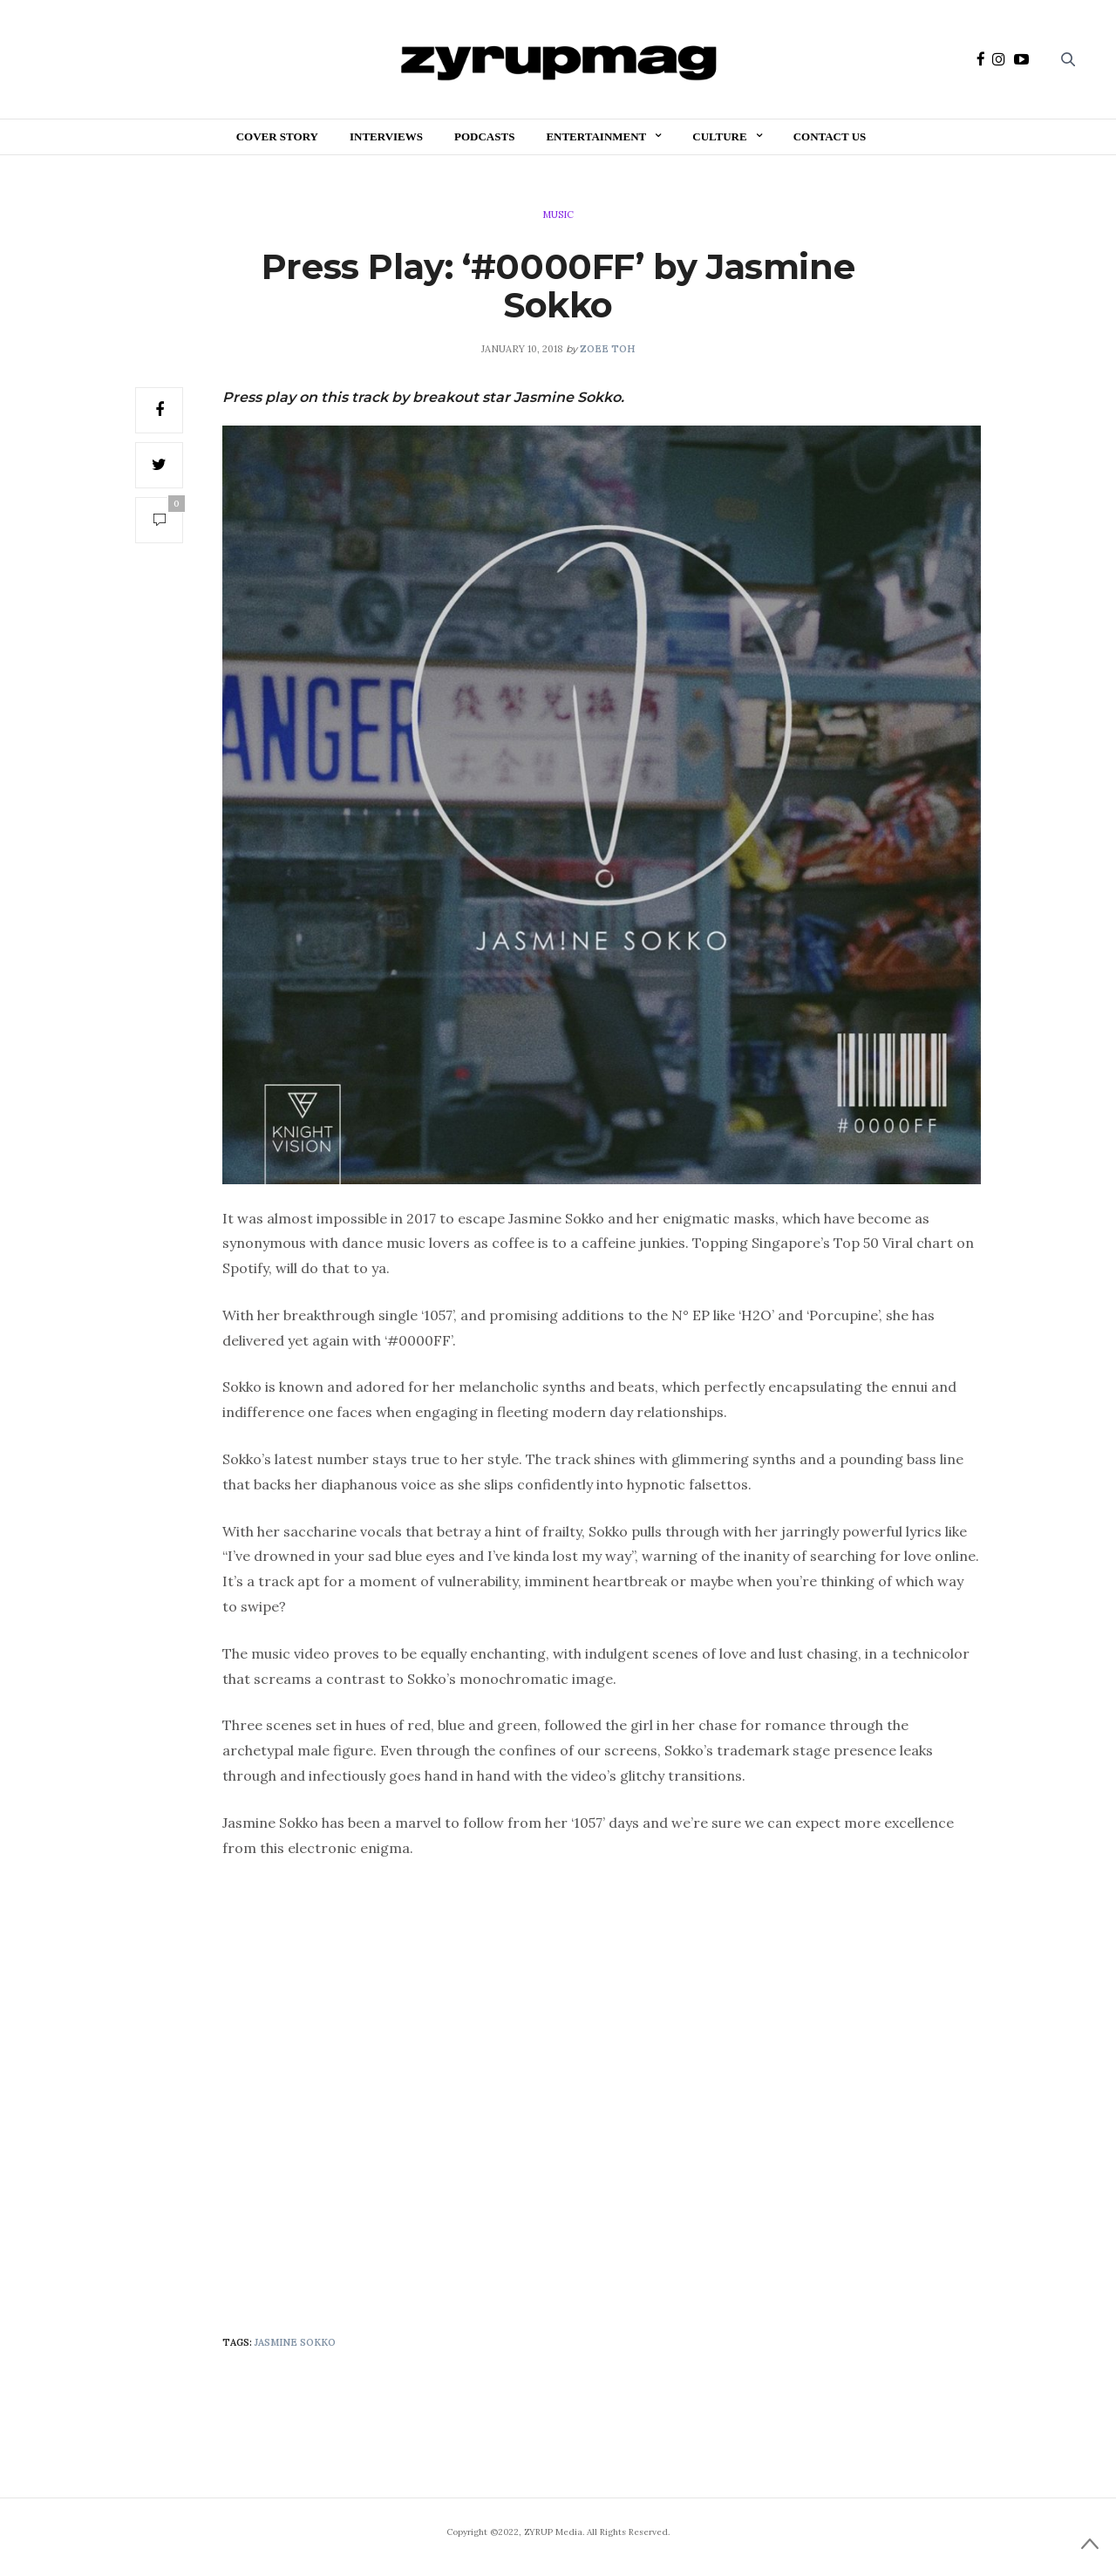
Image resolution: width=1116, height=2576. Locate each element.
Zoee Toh (607, 349)
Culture (719, 136)
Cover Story (277, 136)
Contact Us (830, 136)
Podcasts (484, 136)
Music (558, 214)
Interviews (386, 136)
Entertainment (596, 136)
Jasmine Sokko (295, 2342)
